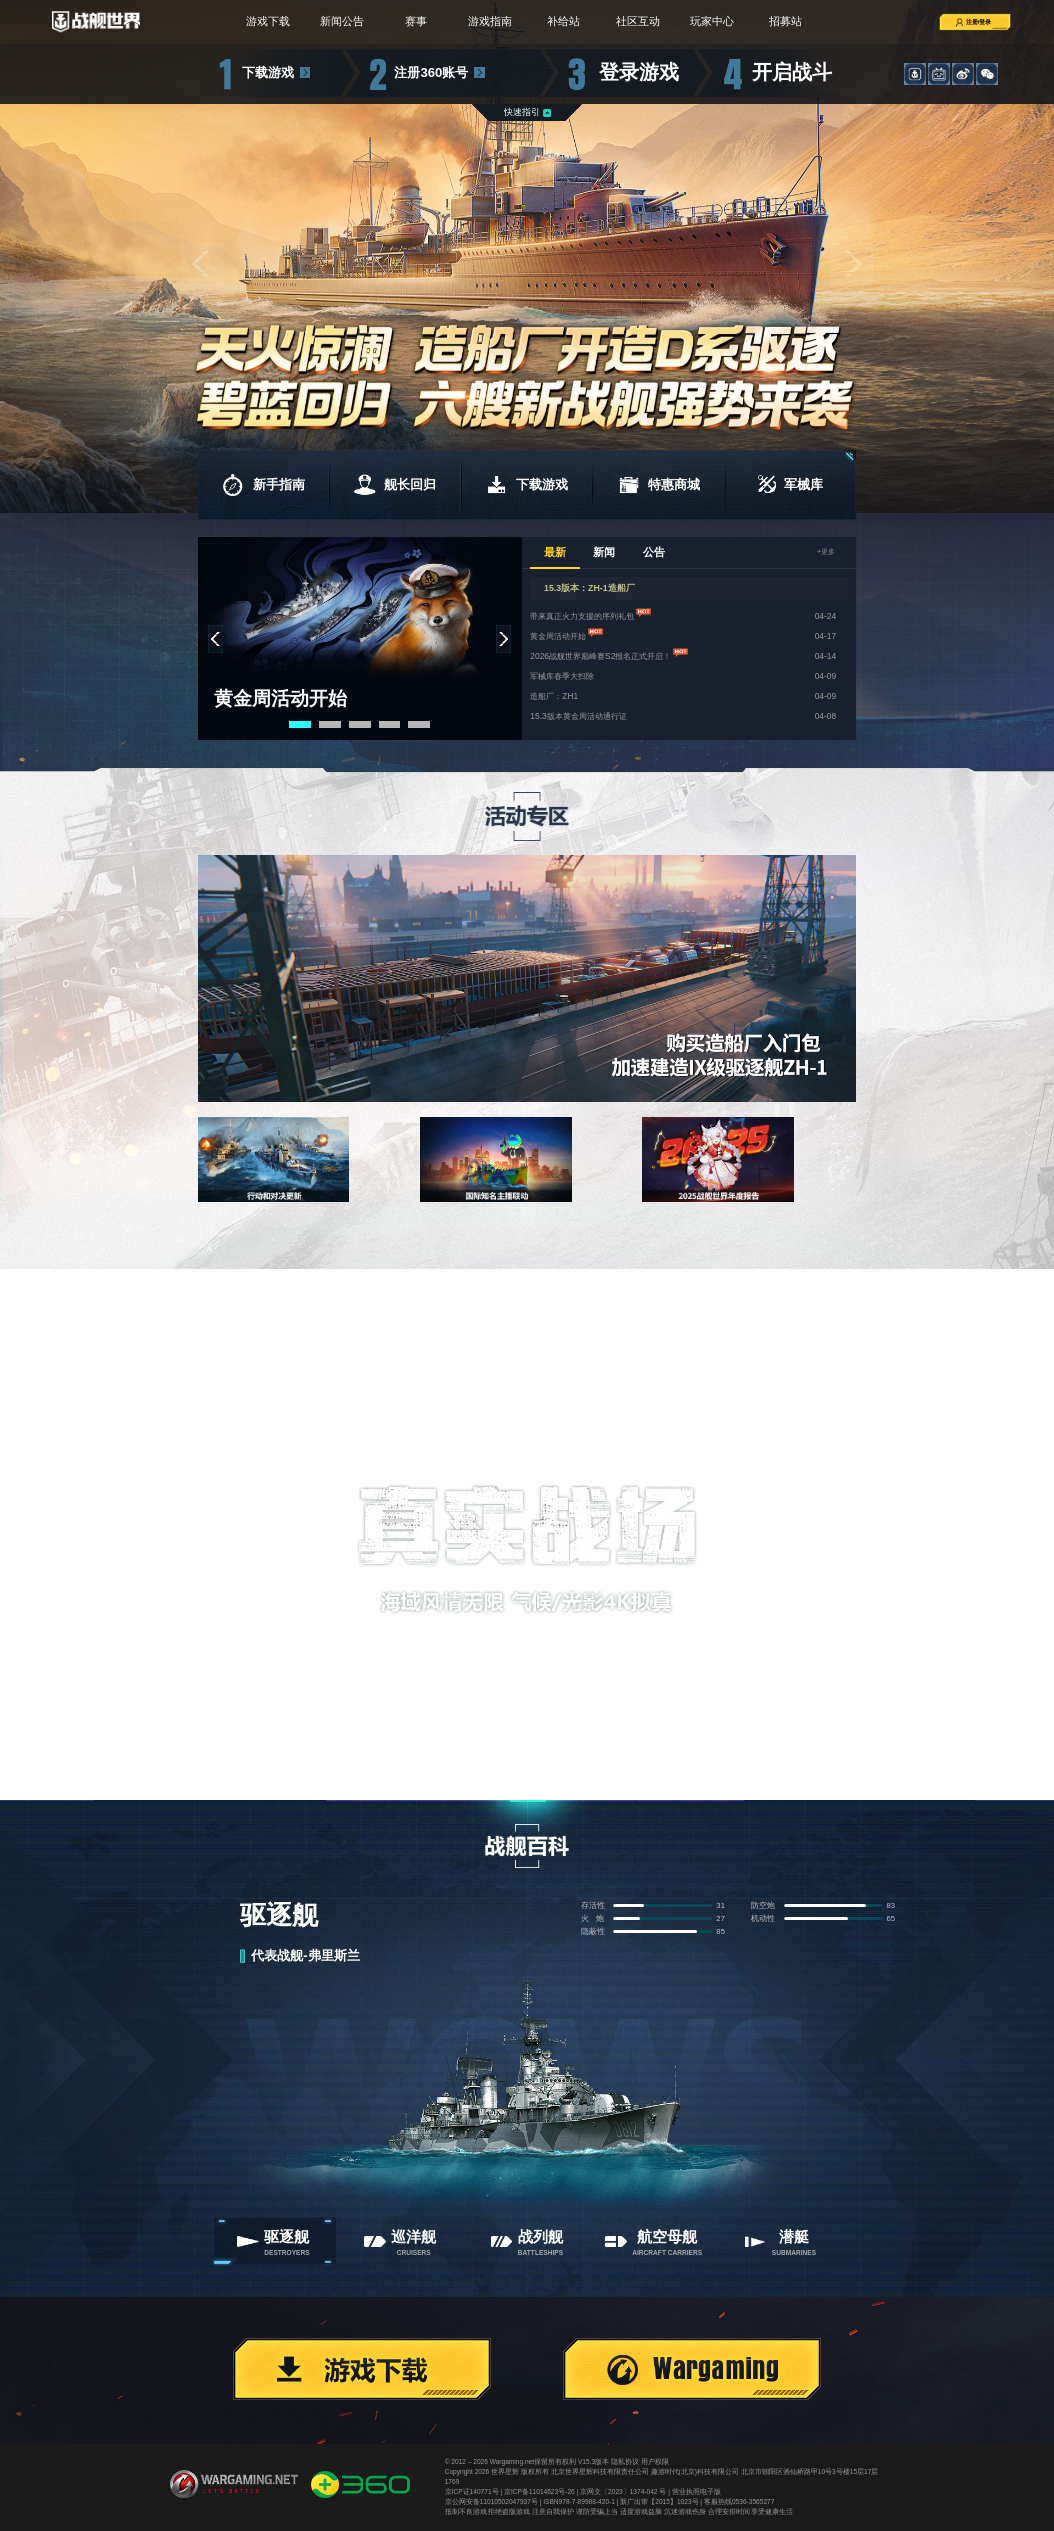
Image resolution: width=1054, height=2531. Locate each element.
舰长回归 (395, 485)
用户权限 (655, 2461)
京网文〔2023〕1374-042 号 (623, 2491)
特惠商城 (659, 485)
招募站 (795, 22)
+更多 (824, 552)
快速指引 (522, 112)
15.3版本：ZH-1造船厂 (589, 588)
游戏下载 (258, 22)
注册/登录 (957, 22)
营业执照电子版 (696, 2491)
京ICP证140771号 (472, 2491)
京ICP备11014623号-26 (539, 2491)
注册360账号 (431, 72)
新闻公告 (335, 22)
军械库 (791, 485)
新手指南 (263, 485)
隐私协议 (625, 2461)
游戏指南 (489, 22)
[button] (202, 264)
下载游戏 (268, 72)
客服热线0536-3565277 (739, 2501)
